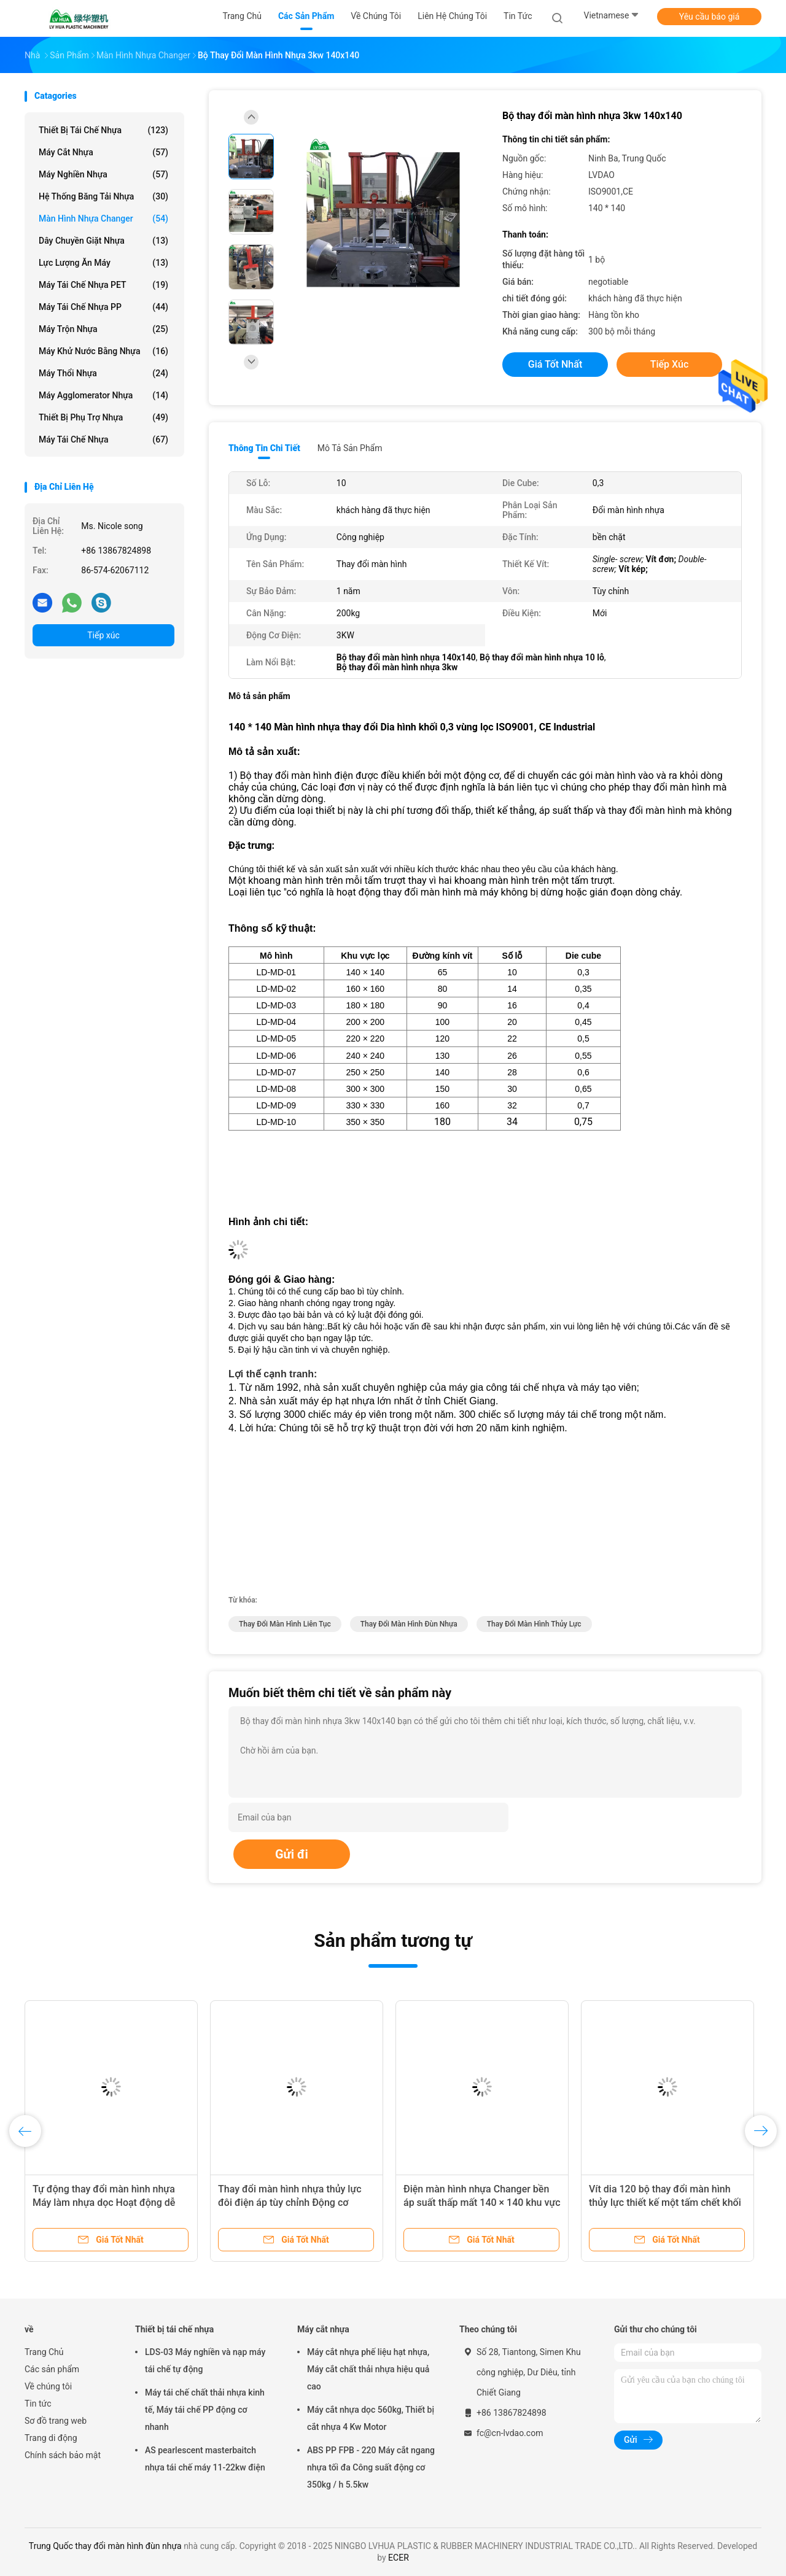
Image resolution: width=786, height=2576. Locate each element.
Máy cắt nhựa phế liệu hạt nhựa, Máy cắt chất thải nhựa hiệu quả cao (368, 2369)
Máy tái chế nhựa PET (103, 285)
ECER (398, 2557)
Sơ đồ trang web (56, 2421)
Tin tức (38, 2403)
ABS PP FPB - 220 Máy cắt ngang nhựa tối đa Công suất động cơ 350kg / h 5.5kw (371, 2467)
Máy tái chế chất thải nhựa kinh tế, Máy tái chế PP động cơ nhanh (205, 2410)
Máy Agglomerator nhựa (103, 395)
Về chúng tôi (48, 2386)
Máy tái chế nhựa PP (103, 307)
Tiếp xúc (103, 635)
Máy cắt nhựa (103, 152)
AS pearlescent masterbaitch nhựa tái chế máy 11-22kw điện (205, 2458)
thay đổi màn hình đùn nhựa (408, 1624)
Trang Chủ (44, 2352)
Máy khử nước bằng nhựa (103, 351)
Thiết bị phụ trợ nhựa (103, 417)
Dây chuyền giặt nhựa (103, 240)
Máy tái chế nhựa (103, 439)
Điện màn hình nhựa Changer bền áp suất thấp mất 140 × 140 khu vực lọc (482, 2202)
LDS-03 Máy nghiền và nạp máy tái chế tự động (205, 2360)
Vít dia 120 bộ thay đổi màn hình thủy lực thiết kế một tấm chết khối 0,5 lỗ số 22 (665, 2202)
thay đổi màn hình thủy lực (534, 1624)
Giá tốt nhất (555, 364)
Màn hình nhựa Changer (103, 218)
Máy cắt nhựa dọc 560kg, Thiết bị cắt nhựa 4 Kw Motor (370, 2418)
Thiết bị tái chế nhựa (103, 130)
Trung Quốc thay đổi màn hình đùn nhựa (105, 2546)
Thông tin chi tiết (264, 448)
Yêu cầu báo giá (709, 16)
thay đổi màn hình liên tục (285, 1624)
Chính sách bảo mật (63, 2455)
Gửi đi (291, 1854)
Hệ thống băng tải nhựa (103, 196)
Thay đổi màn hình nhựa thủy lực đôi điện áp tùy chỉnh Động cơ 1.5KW (290, 2202)
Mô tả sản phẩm (350, 448)
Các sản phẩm (52, 2369)
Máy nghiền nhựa (103, 174)
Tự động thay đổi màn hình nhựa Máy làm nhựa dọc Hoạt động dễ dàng (104, 2202)
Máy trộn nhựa (103, 329)
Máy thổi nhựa (103, 373)
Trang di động (51, 2438)
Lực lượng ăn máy (103, 263)
